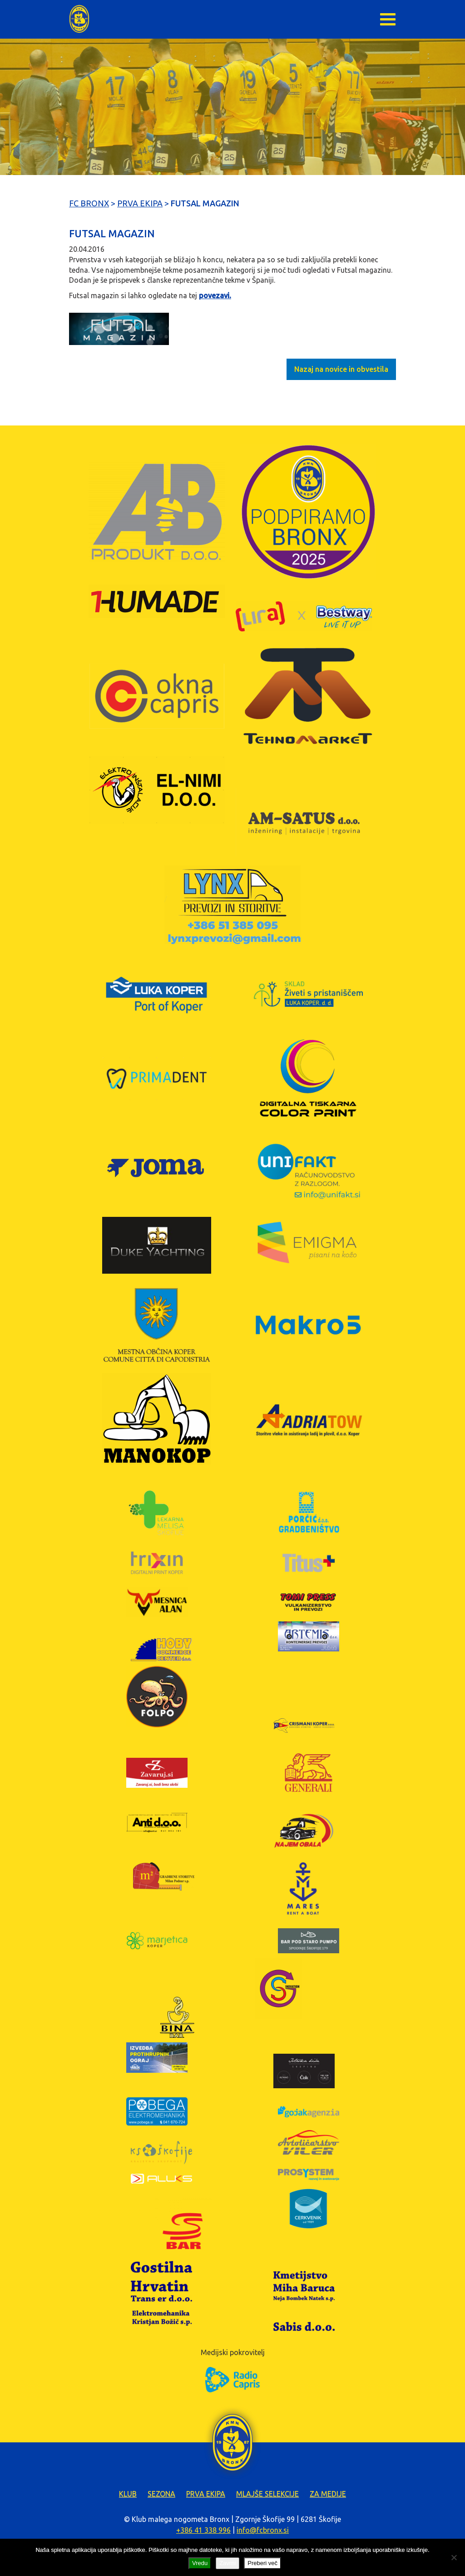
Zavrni (227, 2563)
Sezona (161, 2494)
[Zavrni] (453, 2557)
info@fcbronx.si (263, 2530)
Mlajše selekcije (267, 2494)
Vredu (200, 2563)
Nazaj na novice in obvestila (341, 369)
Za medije (328, 2494)
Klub (128, 2494)
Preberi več (262, 2563)
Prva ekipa (205, 2494)
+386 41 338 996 (203, 2530)
